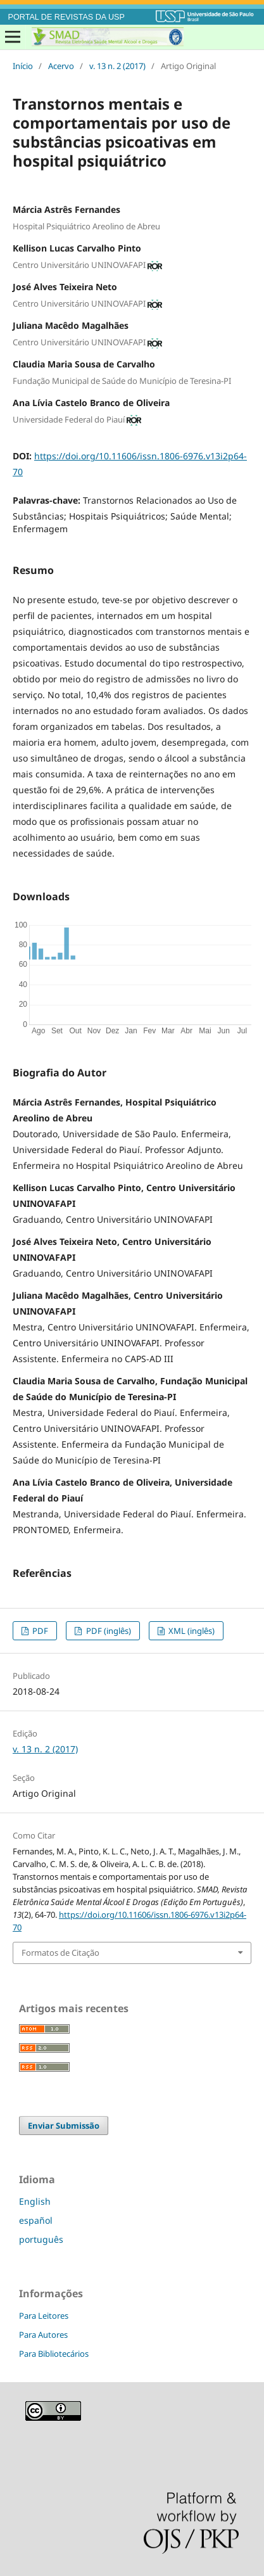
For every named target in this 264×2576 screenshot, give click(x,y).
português (41, 2239)
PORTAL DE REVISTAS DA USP (66, 17)
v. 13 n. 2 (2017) (117, 66)
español (36, 2220)
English (35, 2201)
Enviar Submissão (63, 2125)
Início (23, 66)
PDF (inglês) (107, 1630)
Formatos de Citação (60, 1952)
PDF (39, 1630)
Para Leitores (43, 2315)
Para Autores (43, 2334)
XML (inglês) (191, 1630)
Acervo (61, 66)
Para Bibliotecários (54, 2353)
